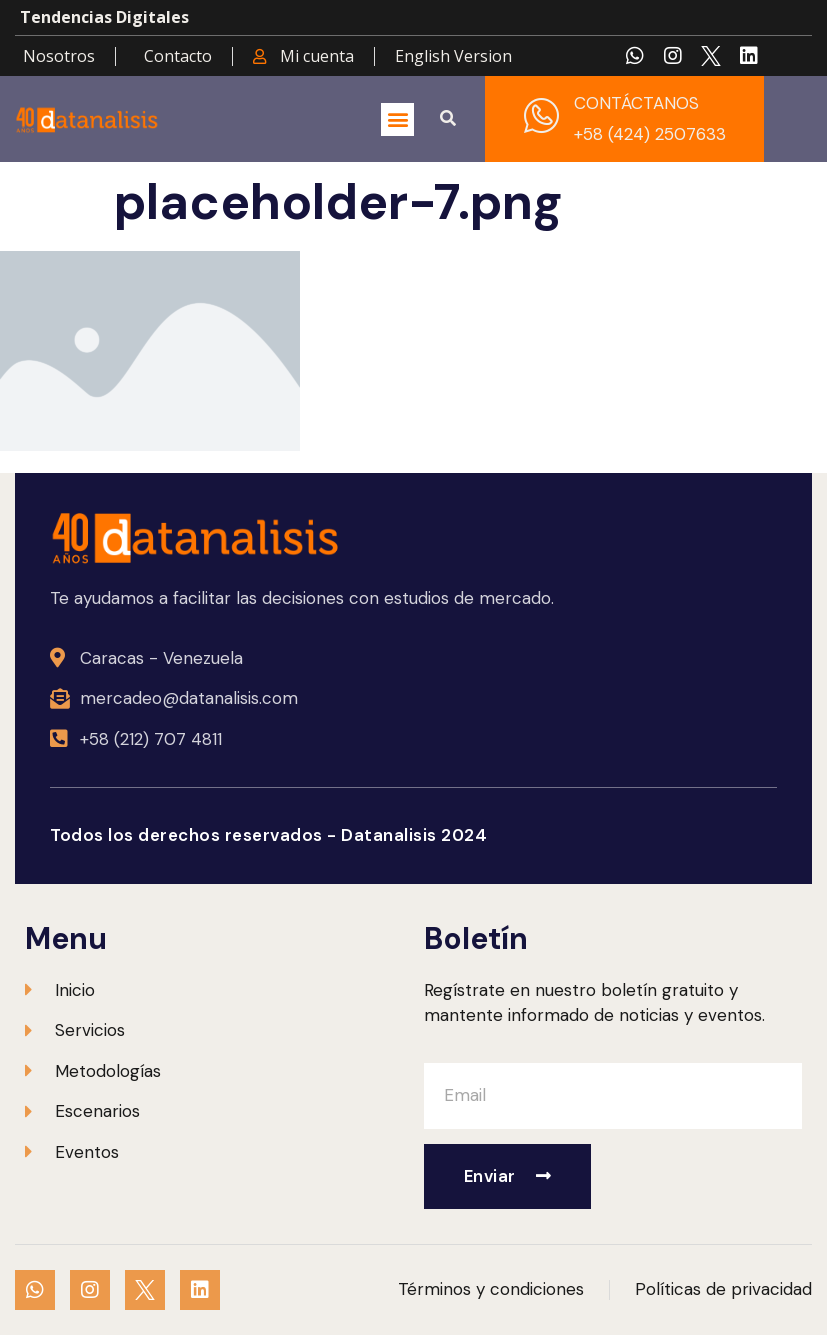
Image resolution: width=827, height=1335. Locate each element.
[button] (397, 119)
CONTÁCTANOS (636, 103)
